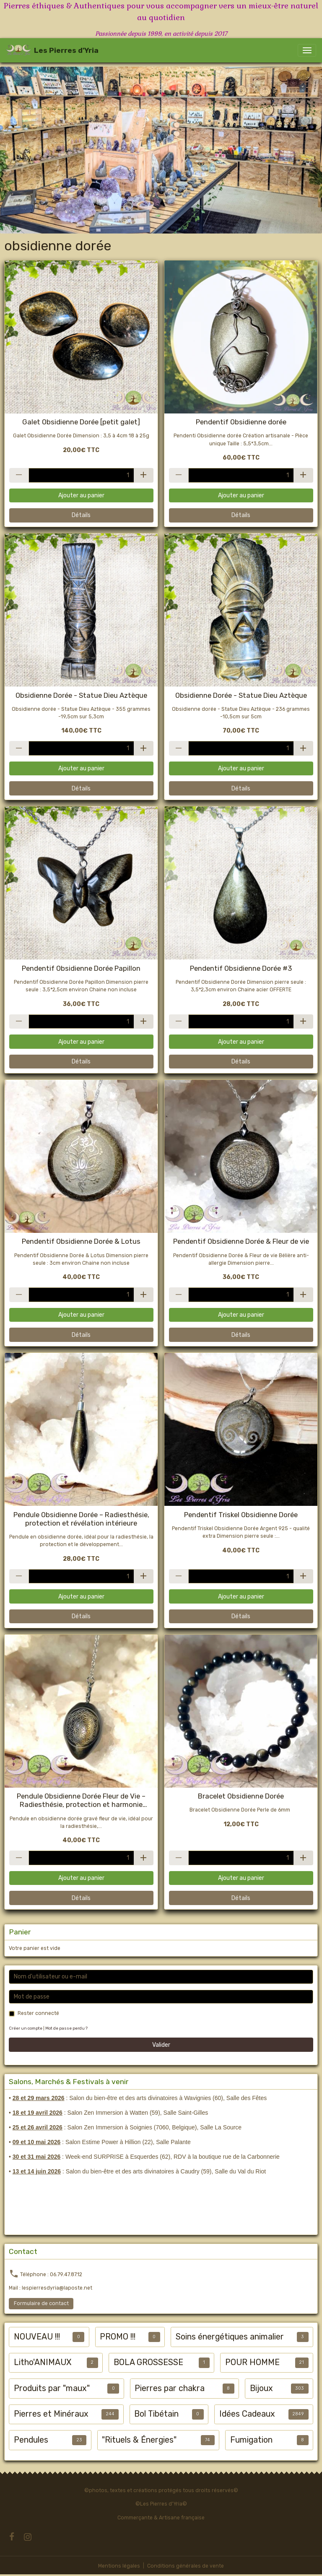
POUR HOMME (252, 2362)
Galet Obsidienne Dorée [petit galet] (81, 422)
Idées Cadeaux (247, 2414)
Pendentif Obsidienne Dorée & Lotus (81, 1241)
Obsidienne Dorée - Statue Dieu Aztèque (81, 695)
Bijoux (261, 2388)
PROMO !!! (117, 2337)
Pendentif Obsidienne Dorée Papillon (81, 968)
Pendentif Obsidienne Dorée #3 (241, 968)
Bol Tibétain (156, 2414)
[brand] (52, 50)
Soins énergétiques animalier (230, 2337)
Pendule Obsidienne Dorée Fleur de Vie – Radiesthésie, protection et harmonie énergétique (81, 1800)
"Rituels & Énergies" (139, 2440)
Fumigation (251, 2440)
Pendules (31, 2440)
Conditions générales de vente (185, 2566)
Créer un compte (25, 2028)
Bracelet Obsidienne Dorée (241, 1796)
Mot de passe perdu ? (66, 2028)
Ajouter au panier (81, 495)
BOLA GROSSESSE (148, 2362)
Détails (81, 515)
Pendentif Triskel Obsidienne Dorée (241, 1514)
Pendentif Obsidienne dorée (241, 422)
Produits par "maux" (52, 2388)
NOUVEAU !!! (37, 2337)
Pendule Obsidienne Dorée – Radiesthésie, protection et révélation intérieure (81, 1518)
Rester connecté (38, 2013)
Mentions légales (119, 2566)
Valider (161, 2044)
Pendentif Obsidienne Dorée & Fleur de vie (241, 1241)
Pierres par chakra (170, 2388)
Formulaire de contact (41, 2303)
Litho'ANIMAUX (42, 2362)
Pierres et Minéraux (51, 2414)
